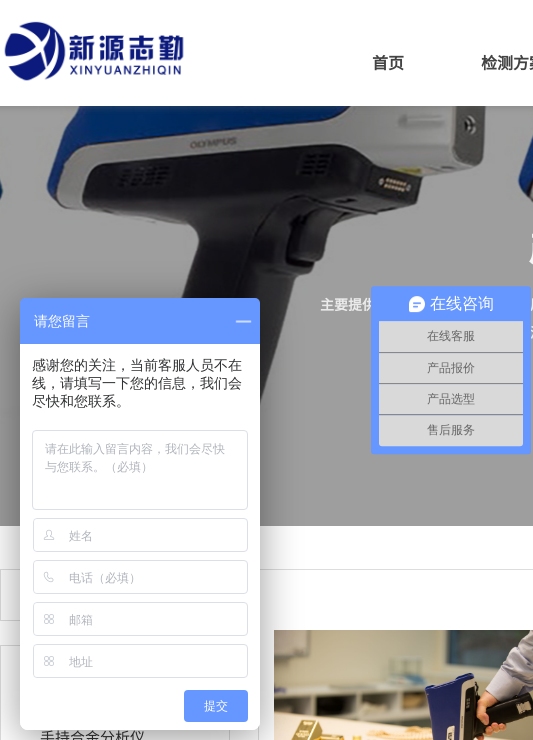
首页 (388, 62)
